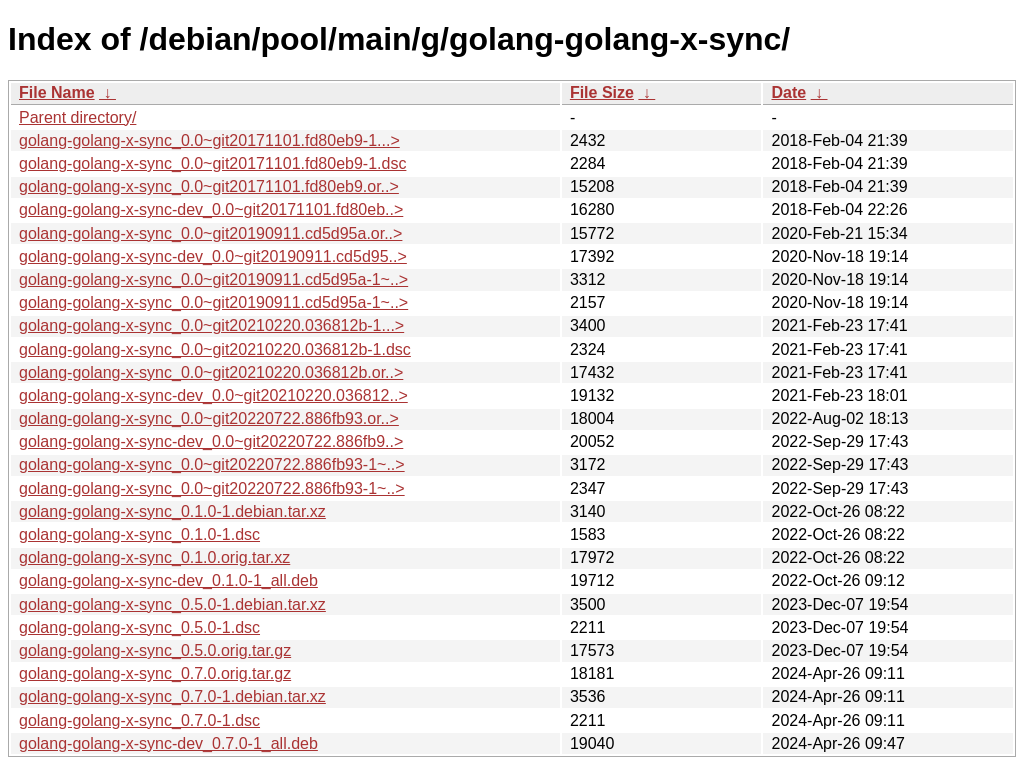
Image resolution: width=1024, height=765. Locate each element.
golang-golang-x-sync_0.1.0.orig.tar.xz (154, 557)
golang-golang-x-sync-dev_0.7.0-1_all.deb (168, 743)
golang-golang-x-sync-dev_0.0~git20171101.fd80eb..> (211, 209)
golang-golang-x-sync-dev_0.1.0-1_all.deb (168, 580)
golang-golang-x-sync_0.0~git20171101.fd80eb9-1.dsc (212, 163)
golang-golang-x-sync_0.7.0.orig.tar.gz (155, 673)
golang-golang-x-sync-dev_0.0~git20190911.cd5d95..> (213, 256)
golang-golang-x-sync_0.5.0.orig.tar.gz (155, 650)
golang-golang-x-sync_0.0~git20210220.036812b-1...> (211, 325)
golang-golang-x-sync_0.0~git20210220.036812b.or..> (211, 372)
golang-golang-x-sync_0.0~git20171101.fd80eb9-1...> (209, 140)
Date (788, 92)
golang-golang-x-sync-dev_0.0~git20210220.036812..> (213, 395)
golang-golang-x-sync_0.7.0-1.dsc (139, 720)
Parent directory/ (77, 117)
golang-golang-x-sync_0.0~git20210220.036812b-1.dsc (215, 349)
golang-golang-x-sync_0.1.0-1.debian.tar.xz (172, 511)
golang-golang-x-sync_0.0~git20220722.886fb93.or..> (209, 418)
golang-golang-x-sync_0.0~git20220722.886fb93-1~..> (212, 464)
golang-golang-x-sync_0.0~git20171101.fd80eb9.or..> (209, 186)
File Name (57, 92)
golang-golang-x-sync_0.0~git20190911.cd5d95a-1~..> (213, 279)
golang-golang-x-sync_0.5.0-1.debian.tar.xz (172, 604)
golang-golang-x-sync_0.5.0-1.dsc (139, 627)
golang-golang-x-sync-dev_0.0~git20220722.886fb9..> (211, 441)
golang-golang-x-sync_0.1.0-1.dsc (139, 534)
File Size (602, 92)
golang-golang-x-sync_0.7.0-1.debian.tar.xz (172, 696)
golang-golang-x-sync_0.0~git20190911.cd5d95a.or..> (210, 233)
